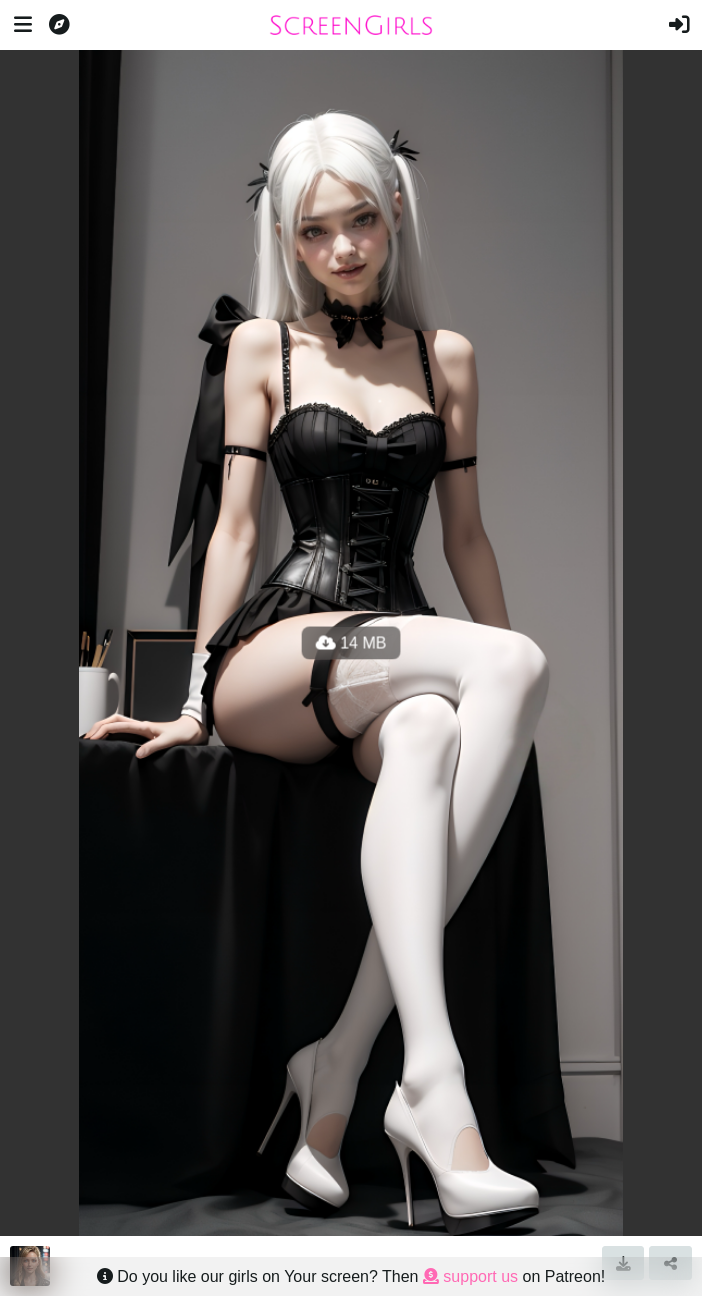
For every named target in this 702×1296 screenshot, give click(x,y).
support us (470, 1276)
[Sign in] (679, 25)
